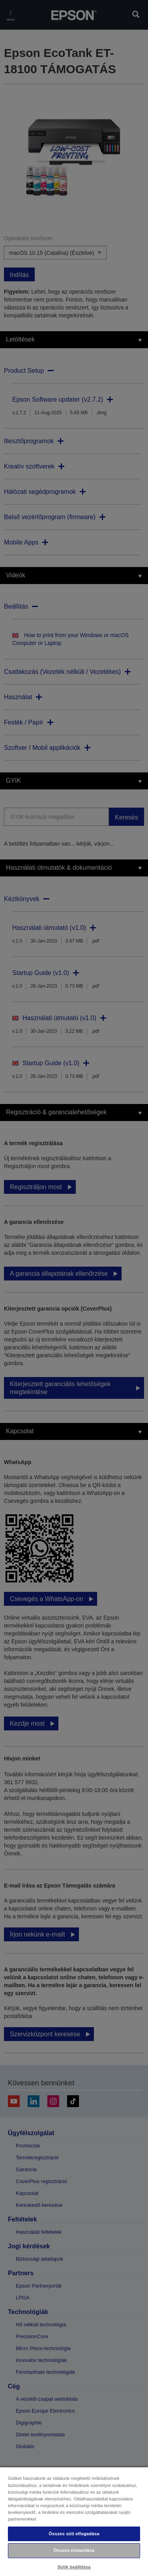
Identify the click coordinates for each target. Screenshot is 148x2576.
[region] (74, 2521)
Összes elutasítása (74, 2550)
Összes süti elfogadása (74, 2533)
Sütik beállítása (74, 2567)
